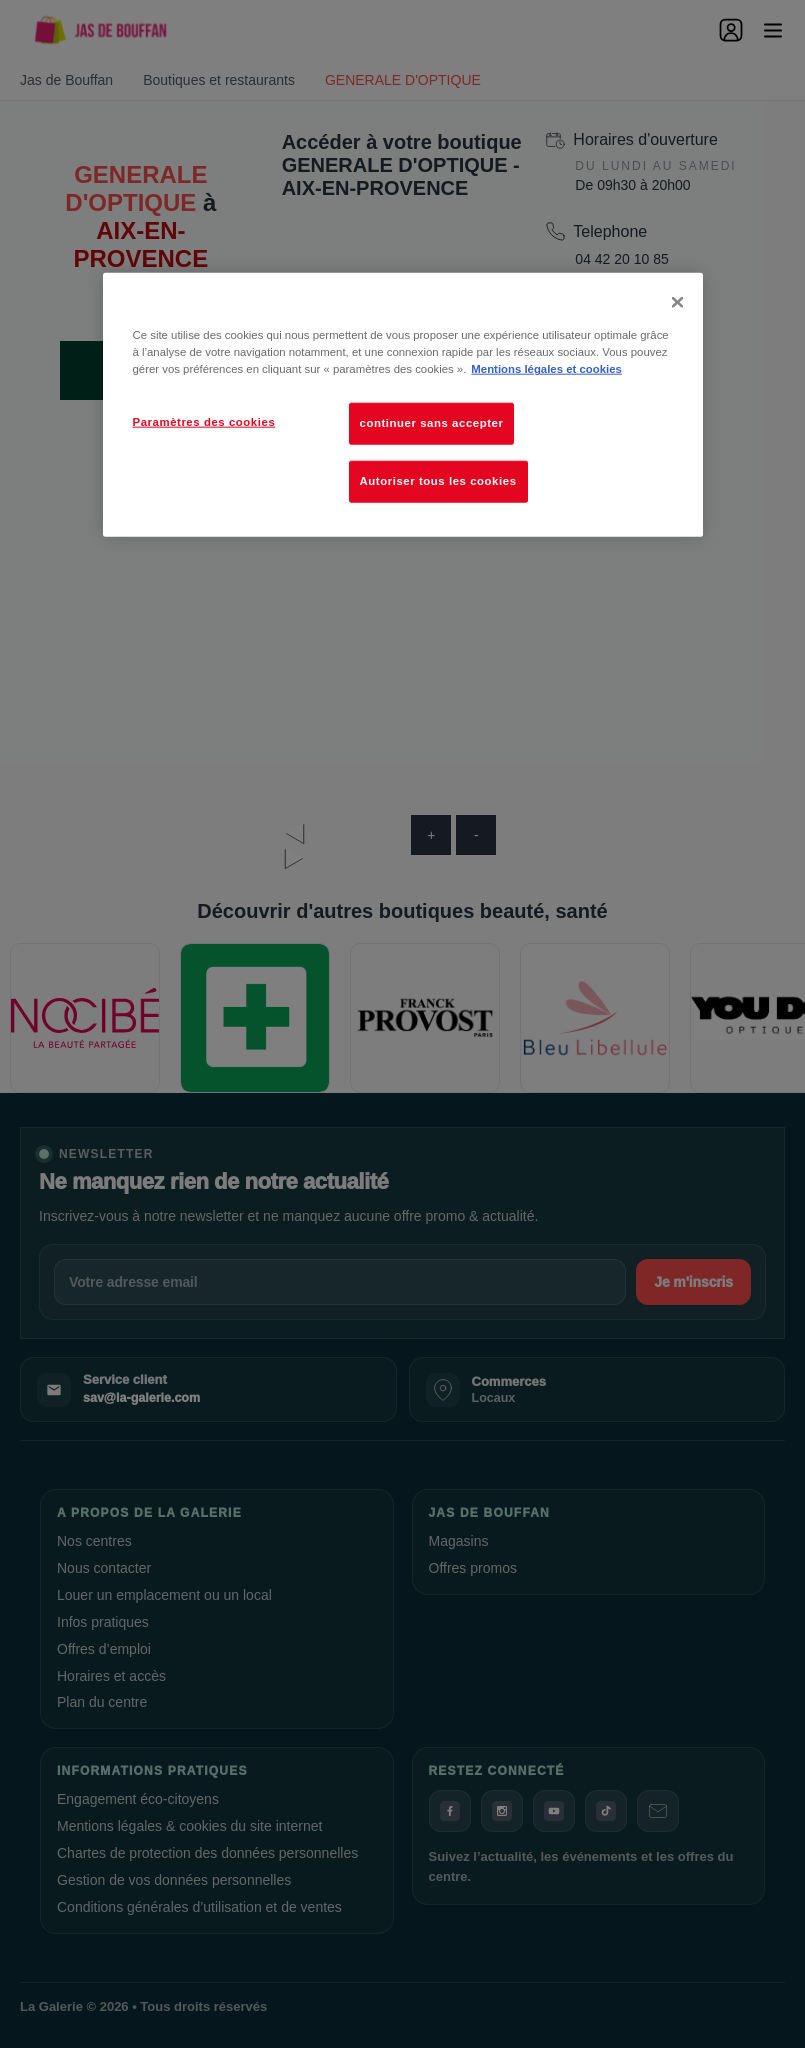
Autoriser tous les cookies (438, 481)
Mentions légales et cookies (546, 369)
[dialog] (403, 405)
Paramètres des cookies (204, 422)
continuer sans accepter (432, 423)
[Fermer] (677, 302)
